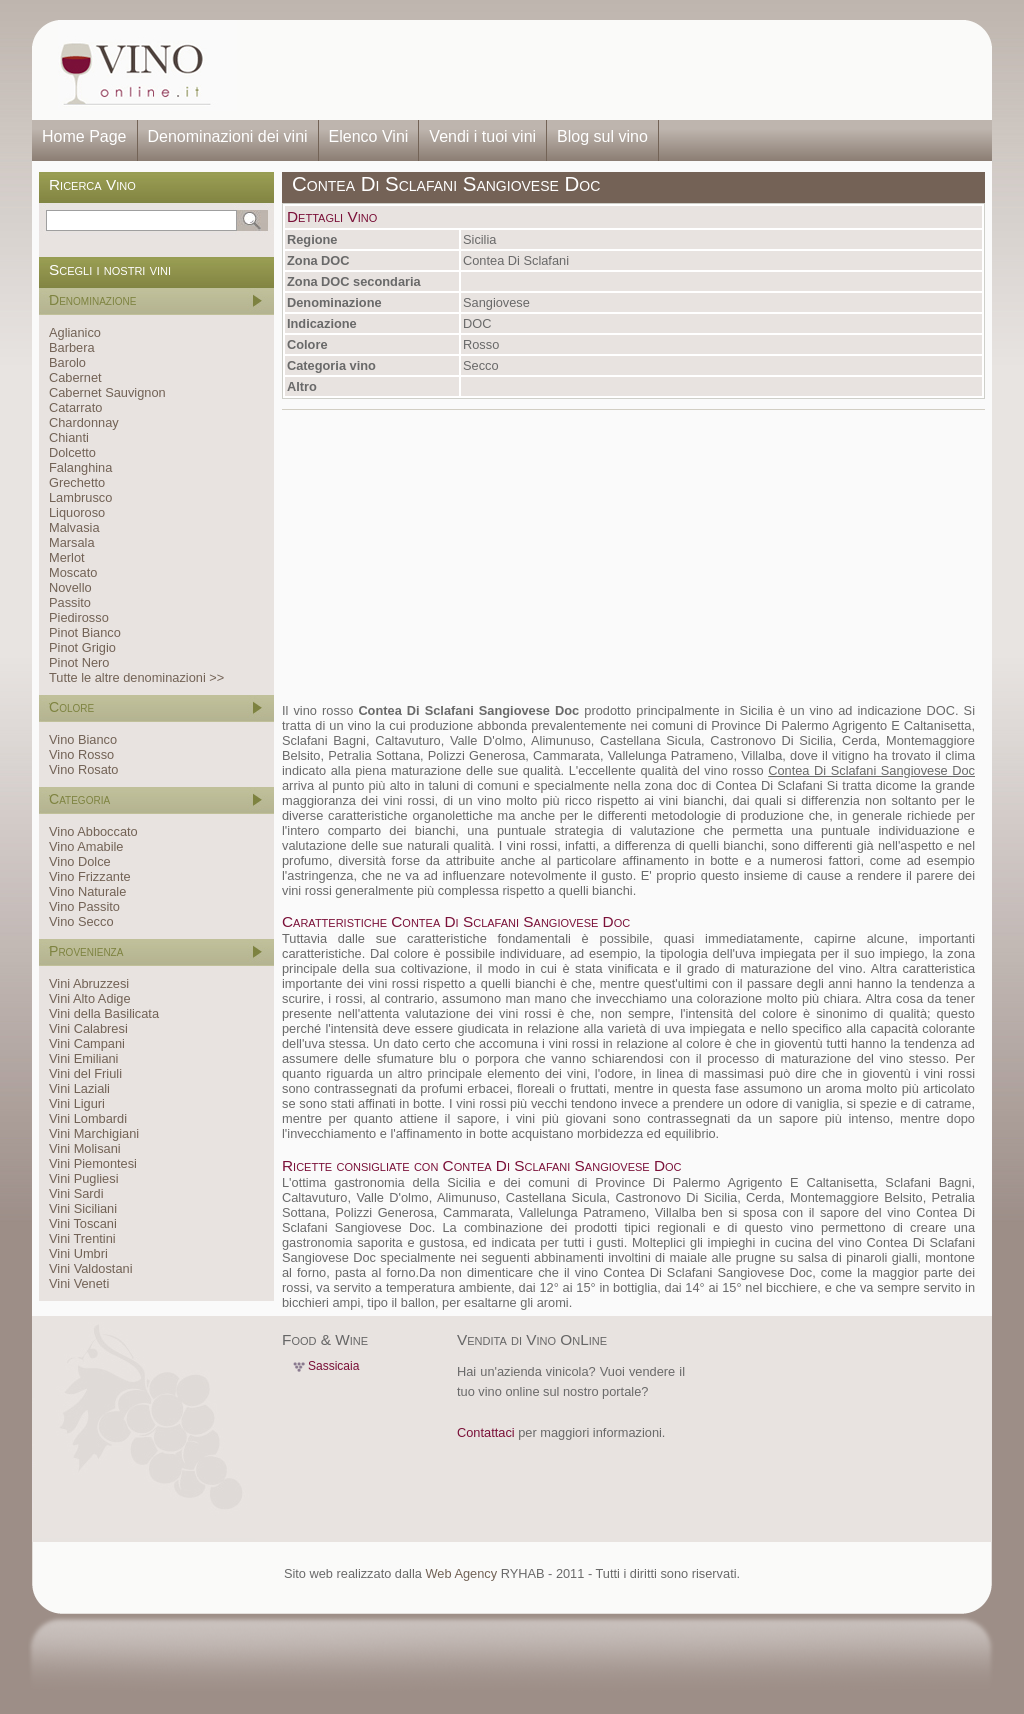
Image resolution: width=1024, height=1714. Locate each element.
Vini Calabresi (88, 1028)
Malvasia (74, 527)
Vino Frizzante (90, 876)
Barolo (67, 362)
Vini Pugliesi (83, 1178)
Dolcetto (72, 452)
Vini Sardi (76, 1193)
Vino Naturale (87, 891)
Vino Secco (81, 921)
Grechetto (77, 482)
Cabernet (75, 377)
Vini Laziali (79, 1088)
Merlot (67, 557)
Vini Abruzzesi (89, 983)
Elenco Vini (369, 136)
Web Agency (461, 1573)
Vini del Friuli (85, 1073)
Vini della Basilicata (104, 1013)
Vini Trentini (82, 1238)
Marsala (72, 542)
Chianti (69, 437)
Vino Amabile (86, 846)
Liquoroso (77, 512)
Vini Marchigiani (94, 1133)
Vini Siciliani (83, 1208)
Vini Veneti (79, 1283)
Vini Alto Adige (90, 998)
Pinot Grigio (82, 647)
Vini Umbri (78, 1253)
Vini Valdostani (90, 1268)
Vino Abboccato (93, 831)
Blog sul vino (602, 136)
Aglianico (75, 332)
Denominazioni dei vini (228, 136)
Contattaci (486, 1432)
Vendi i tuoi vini (482, 136)
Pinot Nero (79, 662)
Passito (70, 602)
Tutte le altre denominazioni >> (136, 677)
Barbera (72, 347)
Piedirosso (79, 617)
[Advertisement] (608, 70)
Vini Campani (87, 1043)
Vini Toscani (83, 1223)
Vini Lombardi (88, 1118)
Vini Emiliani (83, 1058)
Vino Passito (84, 906)
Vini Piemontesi (93, 1163)
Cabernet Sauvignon (107, 392)
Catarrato (75, 407)
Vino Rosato (83, 769)
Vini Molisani (85, 1148)
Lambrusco (80, 497)
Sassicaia (333, 1366)
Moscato (73, 572)
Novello (70, 587)
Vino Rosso (81, 754)
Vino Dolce (80, 861)
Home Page (84, 136)
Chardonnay (84, 422)
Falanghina (80, 467)
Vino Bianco (83, 739)
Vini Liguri (77, 1103)
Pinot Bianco (85, 632)
